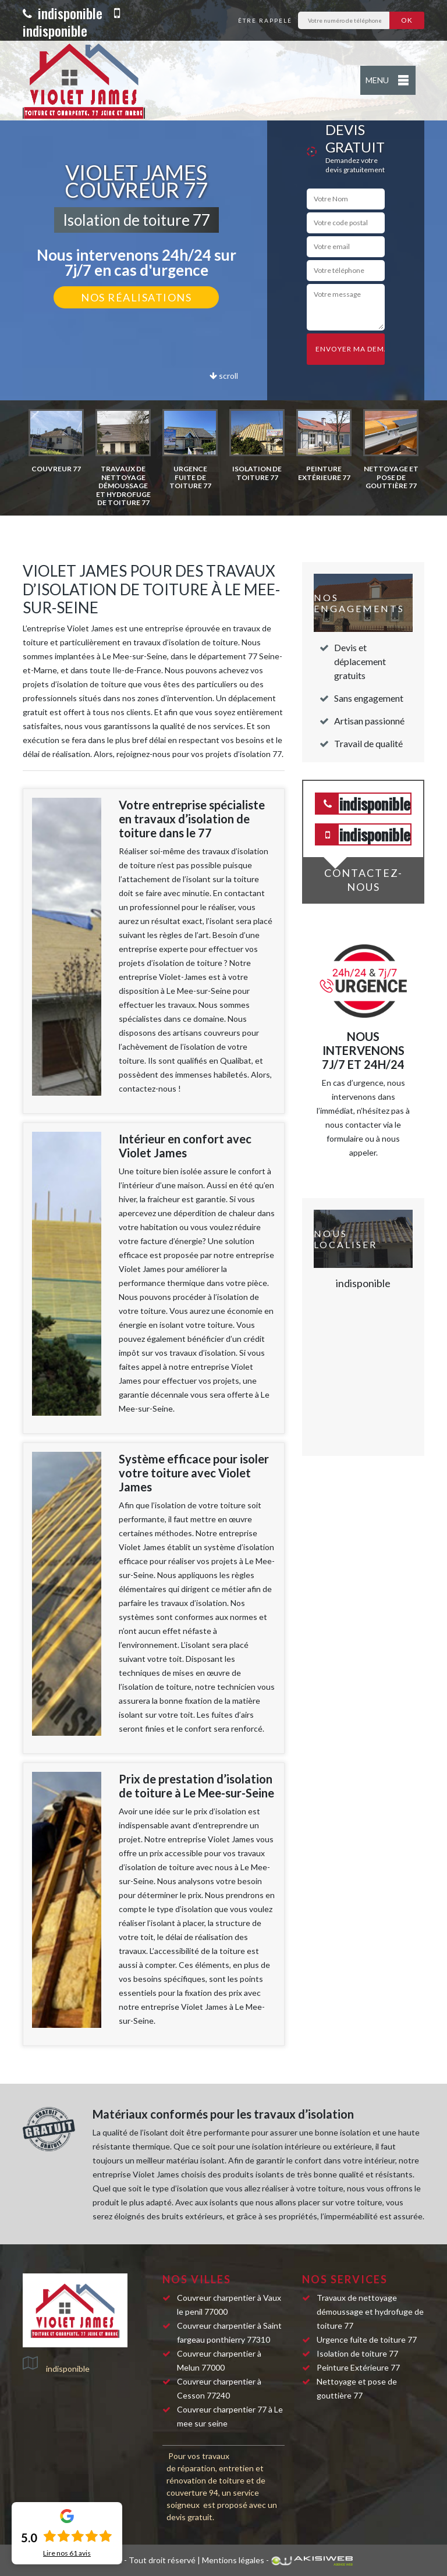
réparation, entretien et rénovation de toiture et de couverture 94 (215, 2480)
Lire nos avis (67, 2553)
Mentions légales (233, 2560)
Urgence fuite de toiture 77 (367, 2339)
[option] (56, 441)
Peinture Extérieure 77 (358, 2367)
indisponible (62, 12)
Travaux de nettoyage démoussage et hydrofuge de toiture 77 (370, 2311)
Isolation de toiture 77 (357, 2353)
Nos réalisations (136, 297)
